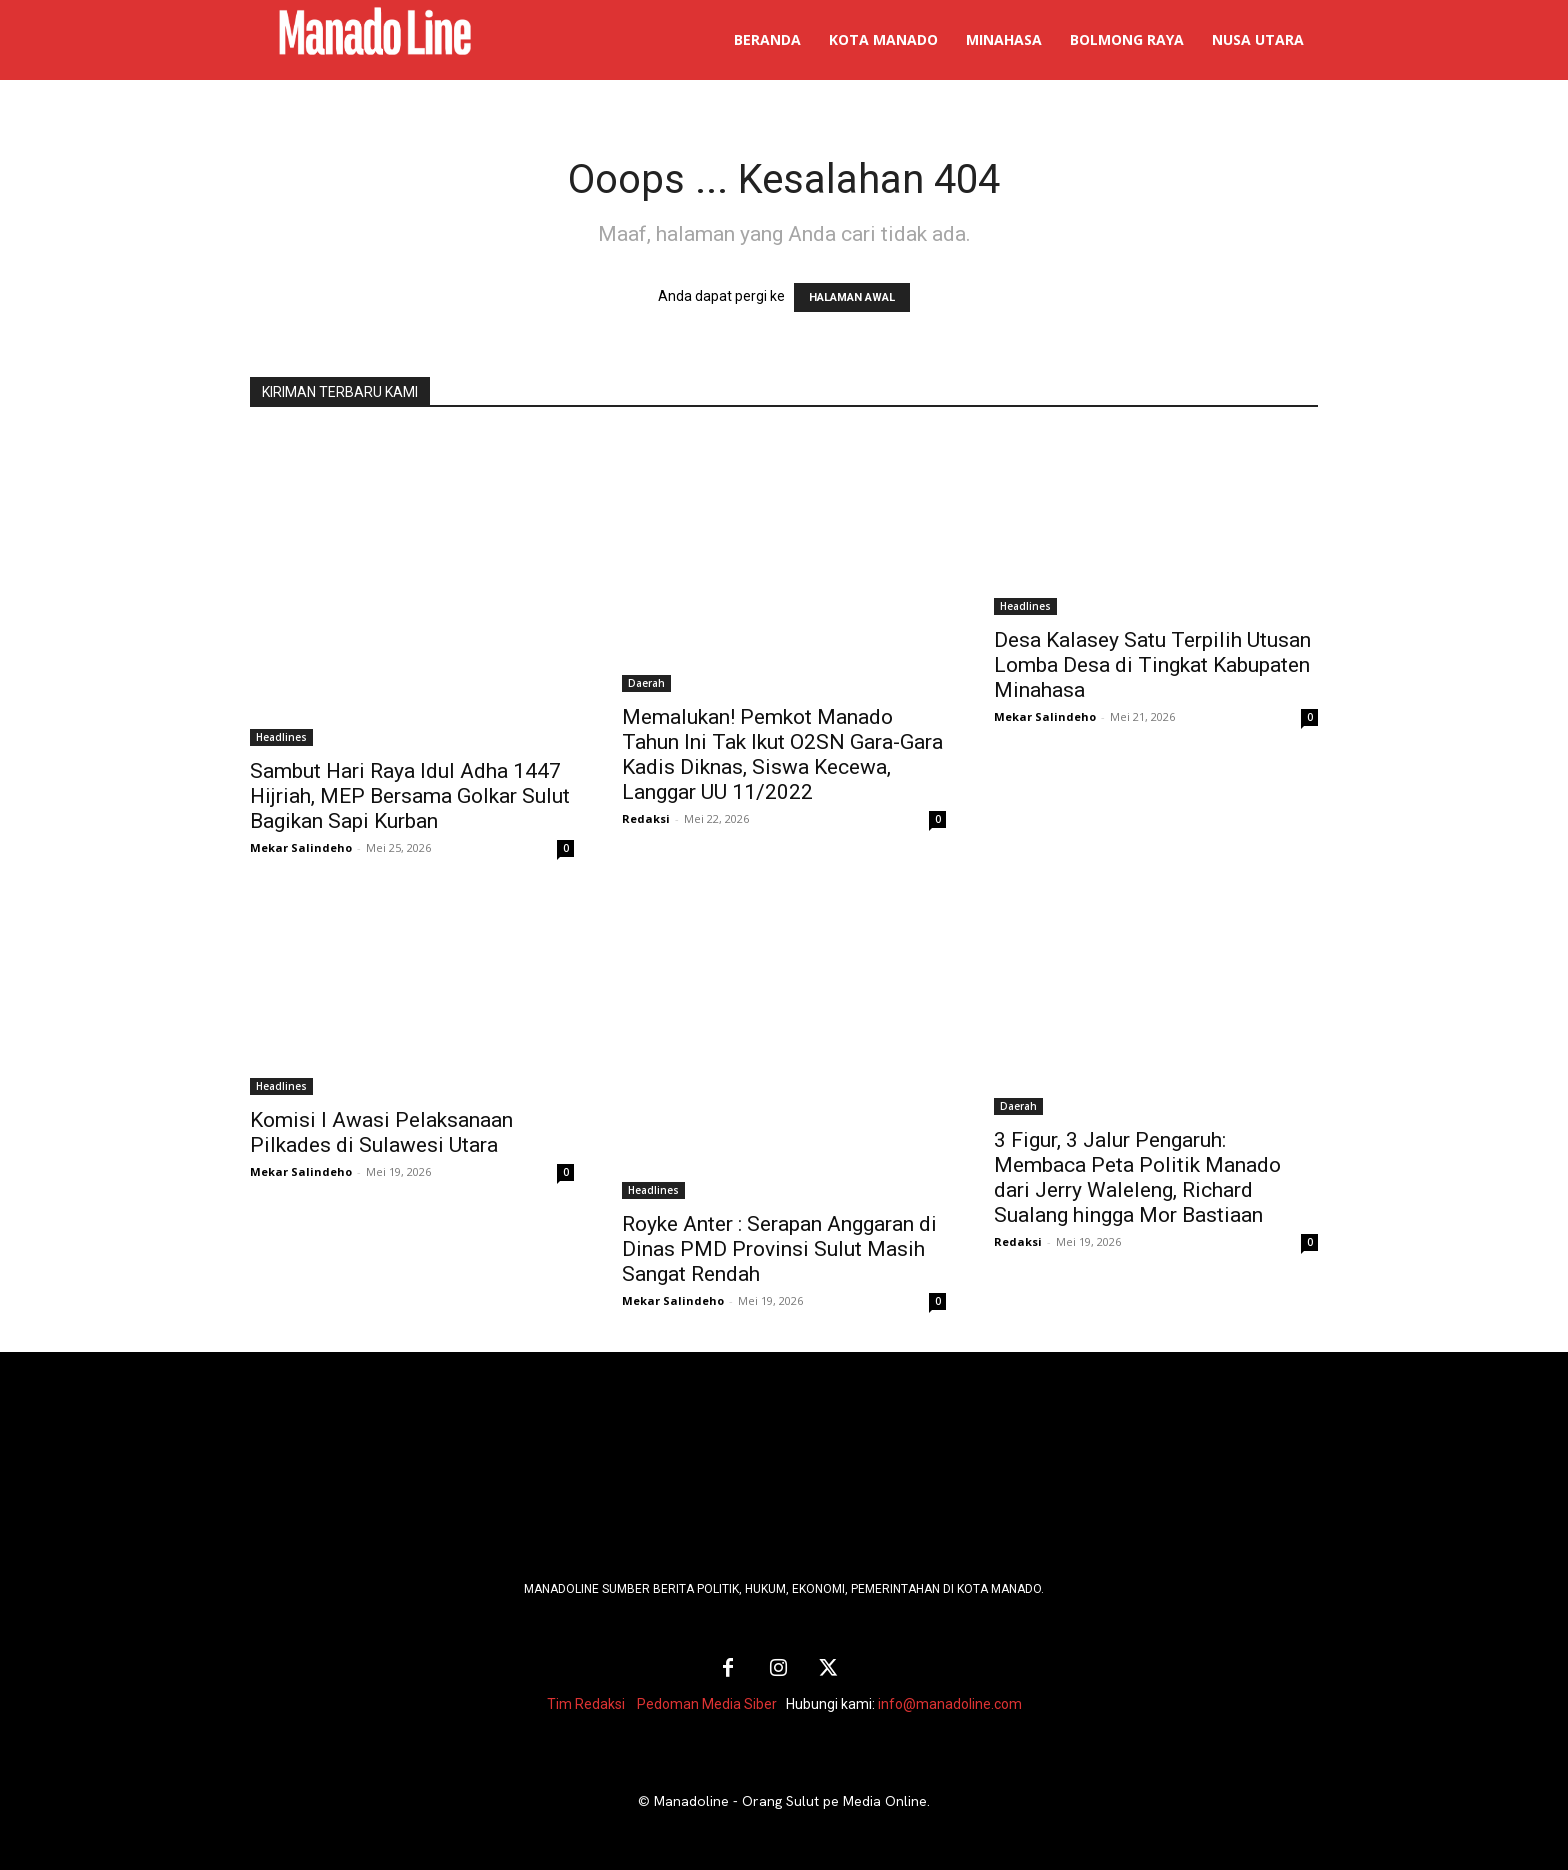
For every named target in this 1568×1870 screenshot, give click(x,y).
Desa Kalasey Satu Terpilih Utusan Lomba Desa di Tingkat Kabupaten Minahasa (1152, 665)
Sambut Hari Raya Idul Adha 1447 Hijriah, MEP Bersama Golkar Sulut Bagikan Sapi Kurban (410, 796)
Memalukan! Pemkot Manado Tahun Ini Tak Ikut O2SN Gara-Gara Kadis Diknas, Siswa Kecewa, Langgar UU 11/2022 (782, 754)
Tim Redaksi (586, 1704)
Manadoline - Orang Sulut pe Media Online (790, 1801)
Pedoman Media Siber (707, 1704)
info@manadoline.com (950, 1704)
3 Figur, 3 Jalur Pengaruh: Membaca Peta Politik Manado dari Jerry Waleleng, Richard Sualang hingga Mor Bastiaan (1137, 1177)
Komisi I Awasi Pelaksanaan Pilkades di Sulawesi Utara (381, 1132)
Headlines (281, 737)
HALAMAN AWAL (852, 297)
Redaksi (646, 818)
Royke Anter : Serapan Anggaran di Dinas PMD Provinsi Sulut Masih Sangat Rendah (779, 1249)
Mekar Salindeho (301, 847)
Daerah (646, 683)
